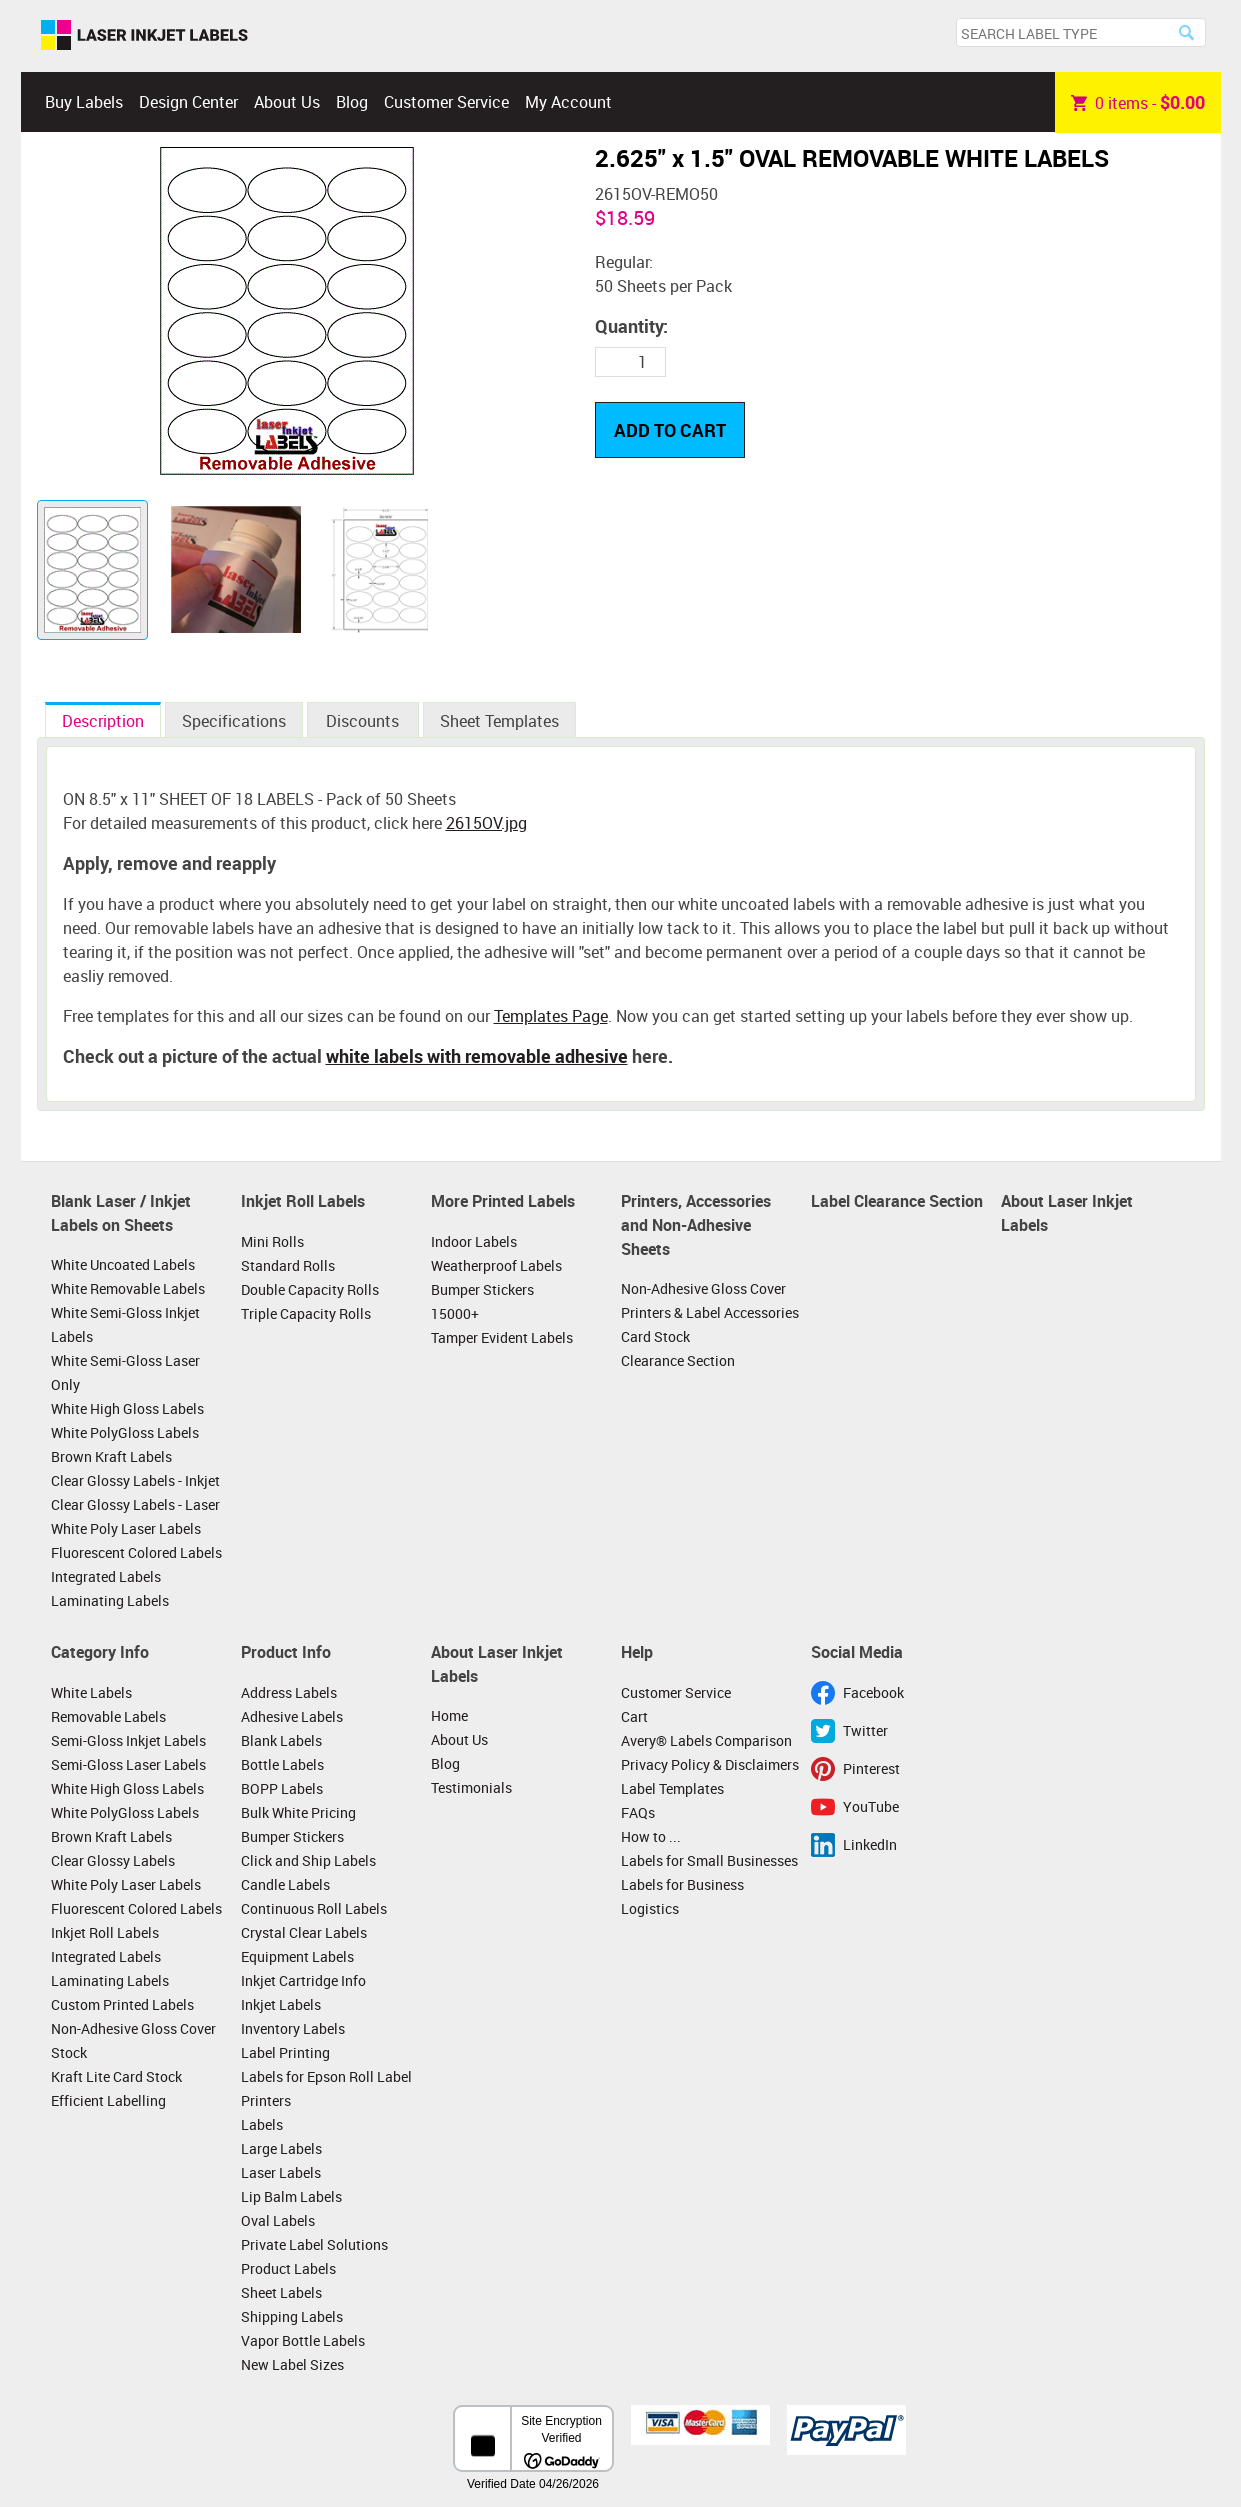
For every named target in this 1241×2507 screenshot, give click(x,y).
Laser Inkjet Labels (144, 36)
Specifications (234, 721)
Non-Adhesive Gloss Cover (703, 1288)
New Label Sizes (292, 2364)
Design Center (188, 102)
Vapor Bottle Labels (303, 2340)
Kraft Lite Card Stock (116, 2076)
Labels (262, 2124)
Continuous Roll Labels (314, 1908)
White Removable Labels (128, 1288)
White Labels (91, 1692)
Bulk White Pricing (298, 1812)
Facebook (873, 1692)
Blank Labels (281, 1740)
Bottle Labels (282, 1764)
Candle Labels (285, 1884)
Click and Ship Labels (308, 1860)
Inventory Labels (293, 2028)
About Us (287, 102)
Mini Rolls (272, 1241)
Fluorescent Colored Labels (136, 1552)
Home (449, 1715)
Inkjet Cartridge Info (303, 1980)
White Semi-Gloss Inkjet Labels (125, 1324)
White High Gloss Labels (127, 1408)
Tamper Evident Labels (502, 1337)
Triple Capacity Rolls (306, 1313)
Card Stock (655, 1336)
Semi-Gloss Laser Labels (128, 1764)
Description (103, 721)
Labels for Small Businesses (709, 1860)
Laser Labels (281, 2172)
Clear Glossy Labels (113, 1860)
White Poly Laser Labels (126, 1528)
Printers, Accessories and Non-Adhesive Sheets (696, 1224)
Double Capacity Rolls (310, 1289)
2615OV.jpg (486, 823)
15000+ (455, 1313)
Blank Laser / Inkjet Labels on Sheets (121, 1213)
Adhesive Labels (292, 1716)
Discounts (362, 721)
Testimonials (471, 1787)
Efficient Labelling (108, 2100)
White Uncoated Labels (123, 1264)
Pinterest (871, 1768)
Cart (634, 1716)
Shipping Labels (292, 2316)
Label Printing (285, 2052)
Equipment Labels (297, 1956)
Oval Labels (278, 2220)
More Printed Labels (503, 1201)
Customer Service (446, 102)
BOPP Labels (282, 1788)
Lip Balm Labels (291, 2196)
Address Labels (289, 1692)
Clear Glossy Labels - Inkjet (135, 1480)
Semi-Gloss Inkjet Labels (128, 1740)
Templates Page (551, 1016)
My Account (568, 102)
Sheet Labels (281, 2292)
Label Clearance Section (897, 1201)
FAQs (638, 1812)
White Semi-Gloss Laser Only (125, 1372)
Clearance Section (678, 1360)
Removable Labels (108, 1716)
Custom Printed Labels (122, 2004)
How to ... (651, 1836)
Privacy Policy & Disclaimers (710, 1764)
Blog (352, 102)
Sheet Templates (499, 721)
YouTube (871, 1806)
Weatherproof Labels (496, 1265)
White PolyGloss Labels (125, 1432)
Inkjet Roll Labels (303, 1201)
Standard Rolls (288, 1265)
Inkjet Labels (281, 2004)
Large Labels (281, 2148)
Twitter (865, 1730)
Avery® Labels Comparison (706, 1740)
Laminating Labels (110, 1600)
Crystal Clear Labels (304, 1932)
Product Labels (288, 2268)
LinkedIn (870, 1844)
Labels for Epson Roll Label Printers (326, 2088)
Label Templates (672, 1788)
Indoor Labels (474, 1241)
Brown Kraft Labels (111, 1456)
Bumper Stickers (482, 1289)
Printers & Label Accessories (710, 1312)
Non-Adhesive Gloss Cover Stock (133, 2040)
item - (1138, 102)
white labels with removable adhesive (477, 1056)
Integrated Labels (106, 1576)
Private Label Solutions (314, 2244)
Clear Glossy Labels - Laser (135, 1504)
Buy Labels (84, 102)
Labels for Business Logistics (682, 1896)
